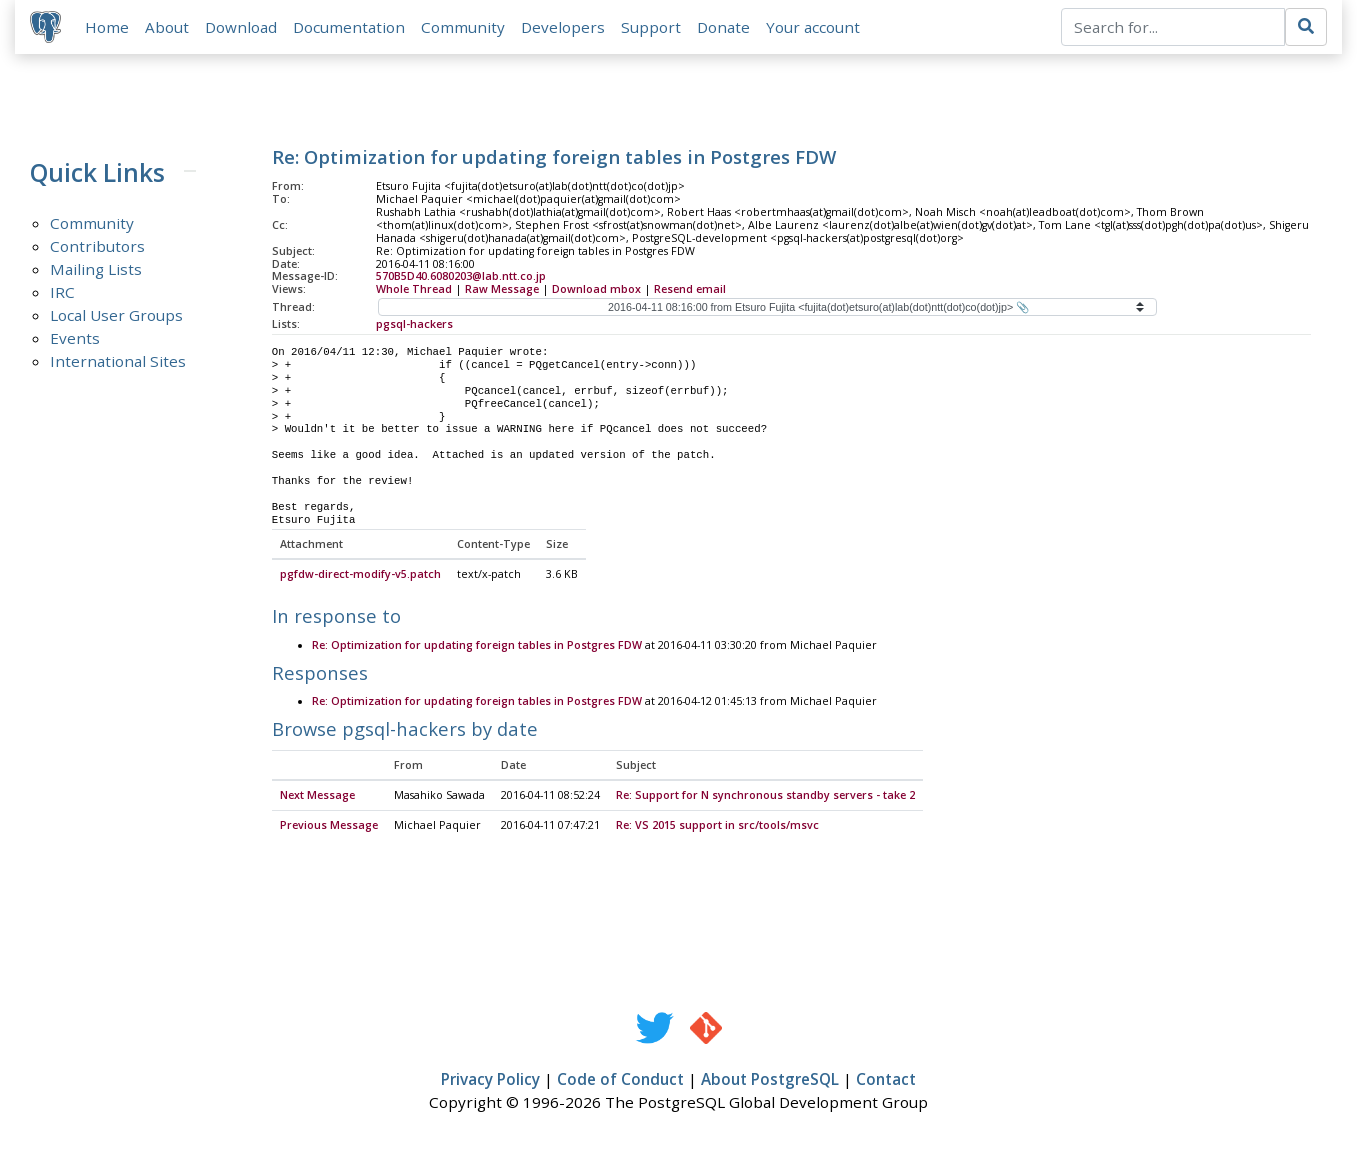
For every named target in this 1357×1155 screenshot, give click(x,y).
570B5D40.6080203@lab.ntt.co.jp (461, 277)
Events (75, 339)
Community (464, 27)
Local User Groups (116, 316)
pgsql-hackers (414, 325)
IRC (62, 293)
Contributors (97, 247)
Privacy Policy (490, 1081)
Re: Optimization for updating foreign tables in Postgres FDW (477, 646)
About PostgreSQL (770, 1081)
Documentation (350, 27)
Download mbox (596, 290)
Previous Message (329, 827)
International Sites (118, 362)
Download (242, 27)
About (168, 27)
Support (652, 27)
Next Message (317, 797)
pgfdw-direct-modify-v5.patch (360, 576)
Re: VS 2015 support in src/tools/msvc (717, 827)
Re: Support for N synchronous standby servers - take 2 (765, 797)
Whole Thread (414, 290)
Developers (564, 27)
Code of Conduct (620, 1081)
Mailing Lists (96, 270)
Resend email (690, 290)
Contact (886, 1081)
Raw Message (502, 290)
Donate (724, 27)
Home (108, 27)
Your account (814, 27)
